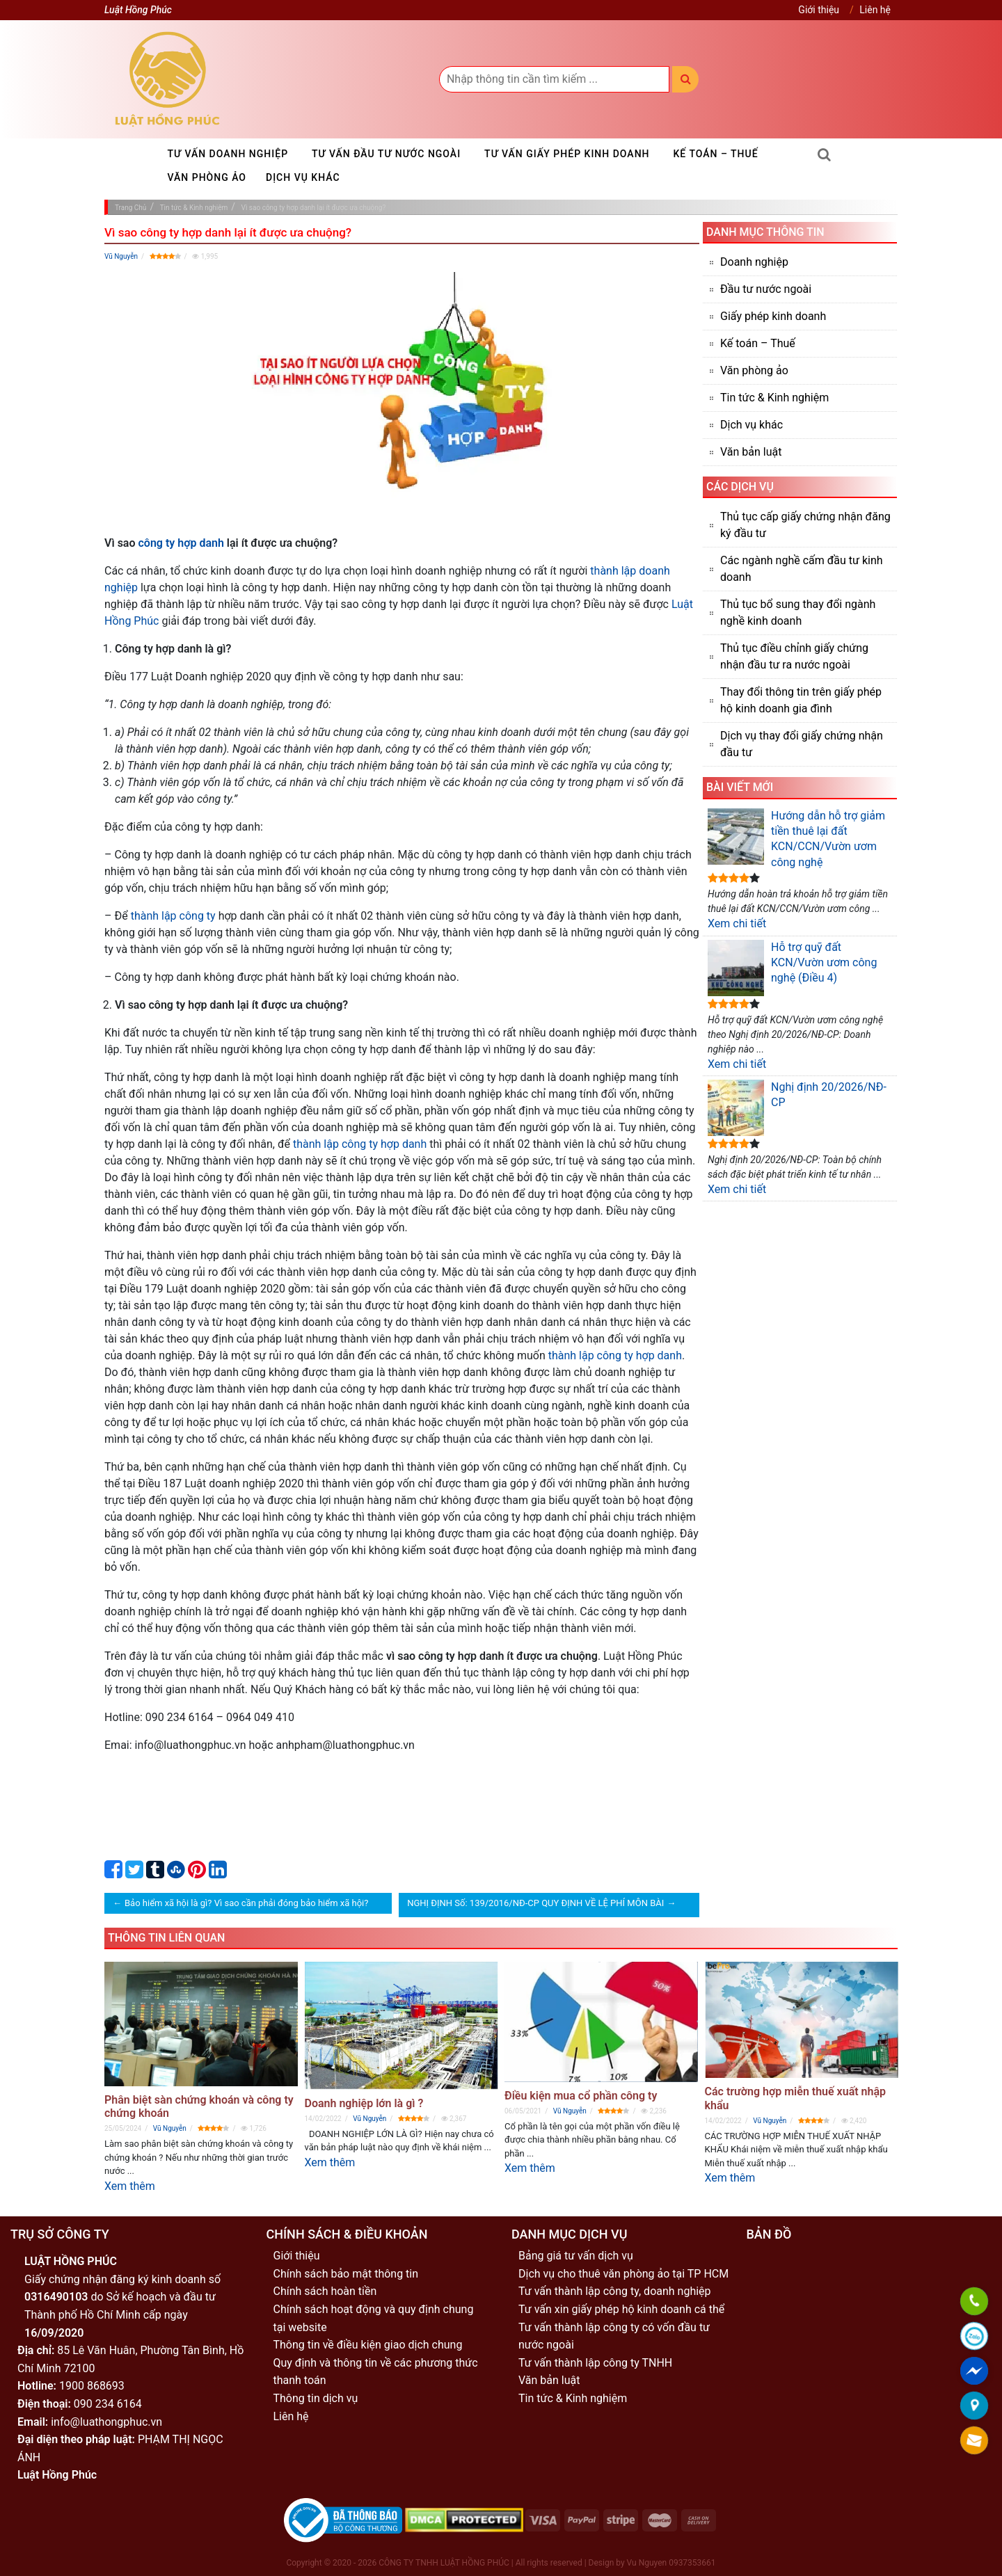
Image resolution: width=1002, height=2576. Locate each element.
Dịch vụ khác (303, 177)
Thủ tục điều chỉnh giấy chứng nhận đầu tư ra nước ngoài (794, 656)
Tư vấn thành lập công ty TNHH (595, 2362)
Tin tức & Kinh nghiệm (774, 397)
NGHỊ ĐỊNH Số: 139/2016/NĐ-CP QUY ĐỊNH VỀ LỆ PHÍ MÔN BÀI (535, 1903)
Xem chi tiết (737, 923)
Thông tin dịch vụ (315, 2398)
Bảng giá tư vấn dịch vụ (575, 2255)
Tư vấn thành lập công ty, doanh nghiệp (614, 2291)
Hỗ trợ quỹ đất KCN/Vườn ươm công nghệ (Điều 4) (792, 968)
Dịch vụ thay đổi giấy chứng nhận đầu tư (801, 744)
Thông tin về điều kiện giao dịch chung (368, 2344)
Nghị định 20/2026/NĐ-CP (797, 1108)
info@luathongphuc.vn (106, 2422)
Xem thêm (129, 2186)
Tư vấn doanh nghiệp (228, 153)
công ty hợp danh (181, 543)
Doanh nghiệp (754, 262)
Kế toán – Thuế (716, 153)
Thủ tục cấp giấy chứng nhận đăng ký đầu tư (805, 525)
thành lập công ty (173, 915)
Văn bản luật (750, 451)
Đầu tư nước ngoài (765, 289)
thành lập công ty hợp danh (360, 1144)
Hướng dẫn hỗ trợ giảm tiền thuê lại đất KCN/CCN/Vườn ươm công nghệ (796, 838)
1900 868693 (92, 2385)
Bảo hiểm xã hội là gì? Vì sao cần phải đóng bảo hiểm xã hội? (246, 1903)
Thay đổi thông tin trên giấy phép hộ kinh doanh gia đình (801, 700)
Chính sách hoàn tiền (325, 2291)
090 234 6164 (108, 2403)
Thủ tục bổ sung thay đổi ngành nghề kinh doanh (797, 612)
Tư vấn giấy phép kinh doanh (566, 153)
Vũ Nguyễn (121, 256)
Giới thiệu (818, 9)
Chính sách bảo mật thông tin (346, 2273)
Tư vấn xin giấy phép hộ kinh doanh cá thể (621, 2309)
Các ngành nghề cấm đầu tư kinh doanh (801, 569)
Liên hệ (875, 9)
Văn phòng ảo (207, 177)
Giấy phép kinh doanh (773, 316)
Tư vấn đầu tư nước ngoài (386, 153)
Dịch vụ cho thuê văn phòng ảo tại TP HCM (623, 2273)
